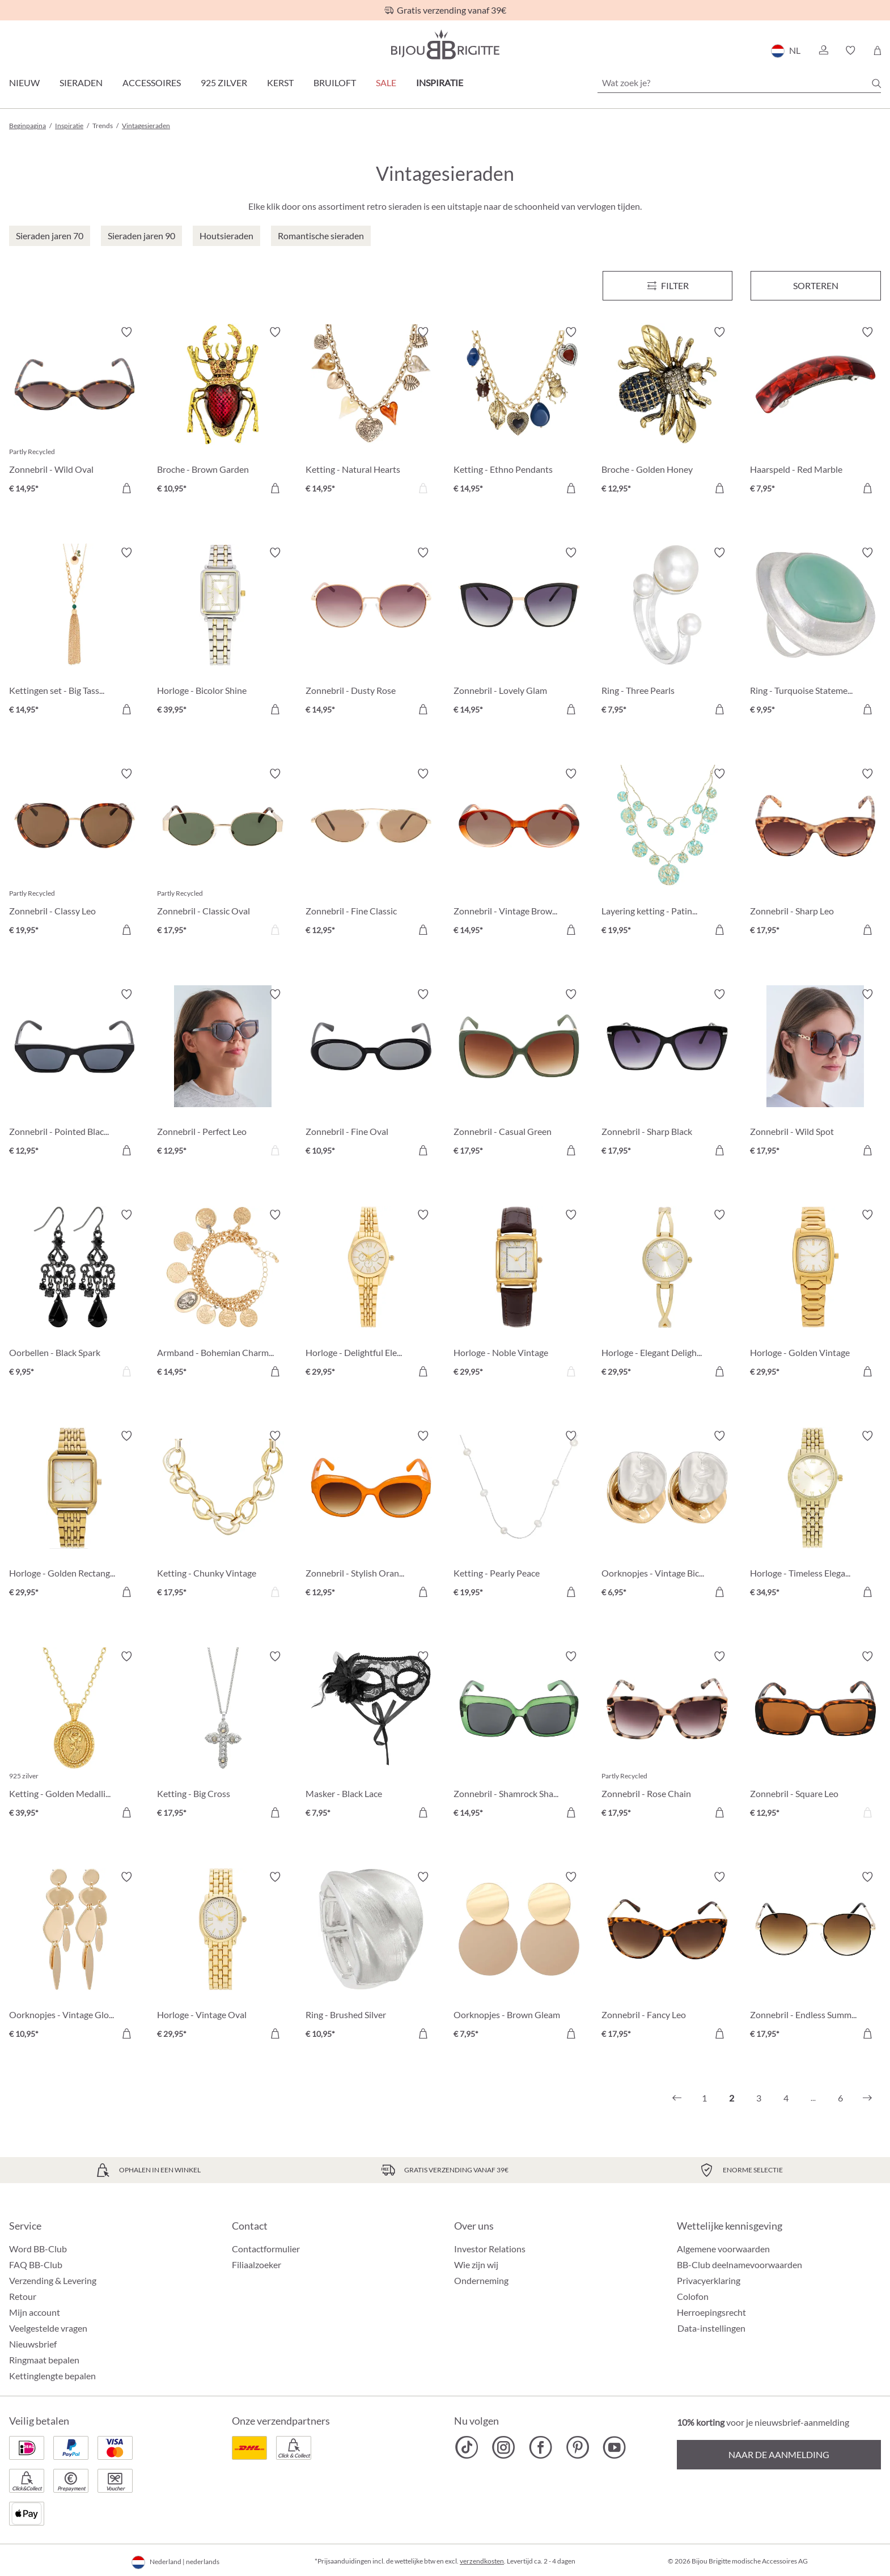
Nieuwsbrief (33, 2343)
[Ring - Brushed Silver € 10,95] (371, 1956)
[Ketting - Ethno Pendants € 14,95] (519, 412)
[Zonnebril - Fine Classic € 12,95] (371, 853)
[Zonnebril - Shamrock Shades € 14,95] (519, 1736)
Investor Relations (489, 2248)
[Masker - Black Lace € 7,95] (371, 1736)
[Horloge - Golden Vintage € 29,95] (815, 1294)
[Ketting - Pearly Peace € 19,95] (519, 1515)
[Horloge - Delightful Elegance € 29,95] (371, 1294)
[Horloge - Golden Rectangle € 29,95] (74, 1515)
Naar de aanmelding (778, 2454)
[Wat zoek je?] (739, 83)
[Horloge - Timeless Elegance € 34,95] (815, 1515)
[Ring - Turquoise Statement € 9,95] (815, 632)
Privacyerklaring (708, 2280)
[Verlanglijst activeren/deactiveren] (126, 332)
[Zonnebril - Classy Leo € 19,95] (74, 853)
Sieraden (81, 82)
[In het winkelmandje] (126, 488)
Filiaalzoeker (256, 2264)
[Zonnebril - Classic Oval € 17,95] (222, 853)
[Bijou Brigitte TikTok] (467, 2447)
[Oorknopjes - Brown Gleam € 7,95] (519, 1956)
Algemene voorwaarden (723, 2248)
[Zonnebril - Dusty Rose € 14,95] (371, 632)
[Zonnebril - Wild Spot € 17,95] (815, 1074)
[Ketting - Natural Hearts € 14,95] (371, 412)
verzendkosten (482, 2561)
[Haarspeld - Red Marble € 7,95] (815, 412)
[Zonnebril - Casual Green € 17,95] (519, 1074)
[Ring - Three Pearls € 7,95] (666, 632)
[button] (823, 50)
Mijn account (34, 2312)
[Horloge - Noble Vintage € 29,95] (519, 1294)
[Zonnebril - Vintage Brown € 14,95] (519, 853)
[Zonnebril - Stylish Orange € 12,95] (371, 1515)
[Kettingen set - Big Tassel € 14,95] (74, 632)
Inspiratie (439, 82)
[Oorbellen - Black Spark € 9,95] (74, 1294)
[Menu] (668, 285)
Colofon (693, 2296)
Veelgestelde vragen (48, 2328)
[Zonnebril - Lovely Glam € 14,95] (519, 632)
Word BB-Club (38, 2248)
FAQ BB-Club (35, 2264)
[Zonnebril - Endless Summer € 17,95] (815, 1956)
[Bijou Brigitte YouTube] (614, 2447)
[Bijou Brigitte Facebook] (540, 2447)
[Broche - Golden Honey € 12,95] (666, 412)
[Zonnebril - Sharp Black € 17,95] (666, 1074)
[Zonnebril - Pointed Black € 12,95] (74, 1074)
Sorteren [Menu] (815, 285)
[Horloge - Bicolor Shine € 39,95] (222, 632)
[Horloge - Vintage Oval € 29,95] (222, 1956)
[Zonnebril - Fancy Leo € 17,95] (666, 1956)
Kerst (280, 82)
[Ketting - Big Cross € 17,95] (222, 1736)
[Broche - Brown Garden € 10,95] (222, 412)
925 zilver (224, 82)
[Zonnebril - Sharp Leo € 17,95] (815, 853)
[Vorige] (676, 2098)
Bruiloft (334, 82)
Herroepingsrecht (711, 2312)
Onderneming (481, 2280)
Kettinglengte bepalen (52, 2375)
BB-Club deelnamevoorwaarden (739, 2264)
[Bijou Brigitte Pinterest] (577, 2447)
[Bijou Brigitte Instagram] (503, 2447)
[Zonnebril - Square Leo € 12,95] (815, 1736)
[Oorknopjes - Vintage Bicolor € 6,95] (666, 1515)
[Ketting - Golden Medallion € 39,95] (74, 1736)
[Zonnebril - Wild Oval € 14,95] (74, 412)
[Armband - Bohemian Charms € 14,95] (222, 1294)
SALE (386, 82)
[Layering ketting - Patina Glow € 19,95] (666, 853)
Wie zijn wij (476, 2264)
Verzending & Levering (52, 2280)
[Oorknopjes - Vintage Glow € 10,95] (74, 1956)
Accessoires (151, 82)
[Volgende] (867, 2098)
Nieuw (24, 82)
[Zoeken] (876, 83)
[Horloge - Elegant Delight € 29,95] (666, 1294)
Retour (22, 2296)
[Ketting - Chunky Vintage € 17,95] (222, 1515)
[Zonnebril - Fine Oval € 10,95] (371, 1074)
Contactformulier (266, 2248)
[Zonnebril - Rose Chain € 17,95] (666, 1736)
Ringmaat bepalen (44, 2359)
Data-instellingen (711, 2328)
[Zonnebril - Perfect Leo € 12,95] (222, 1074)
